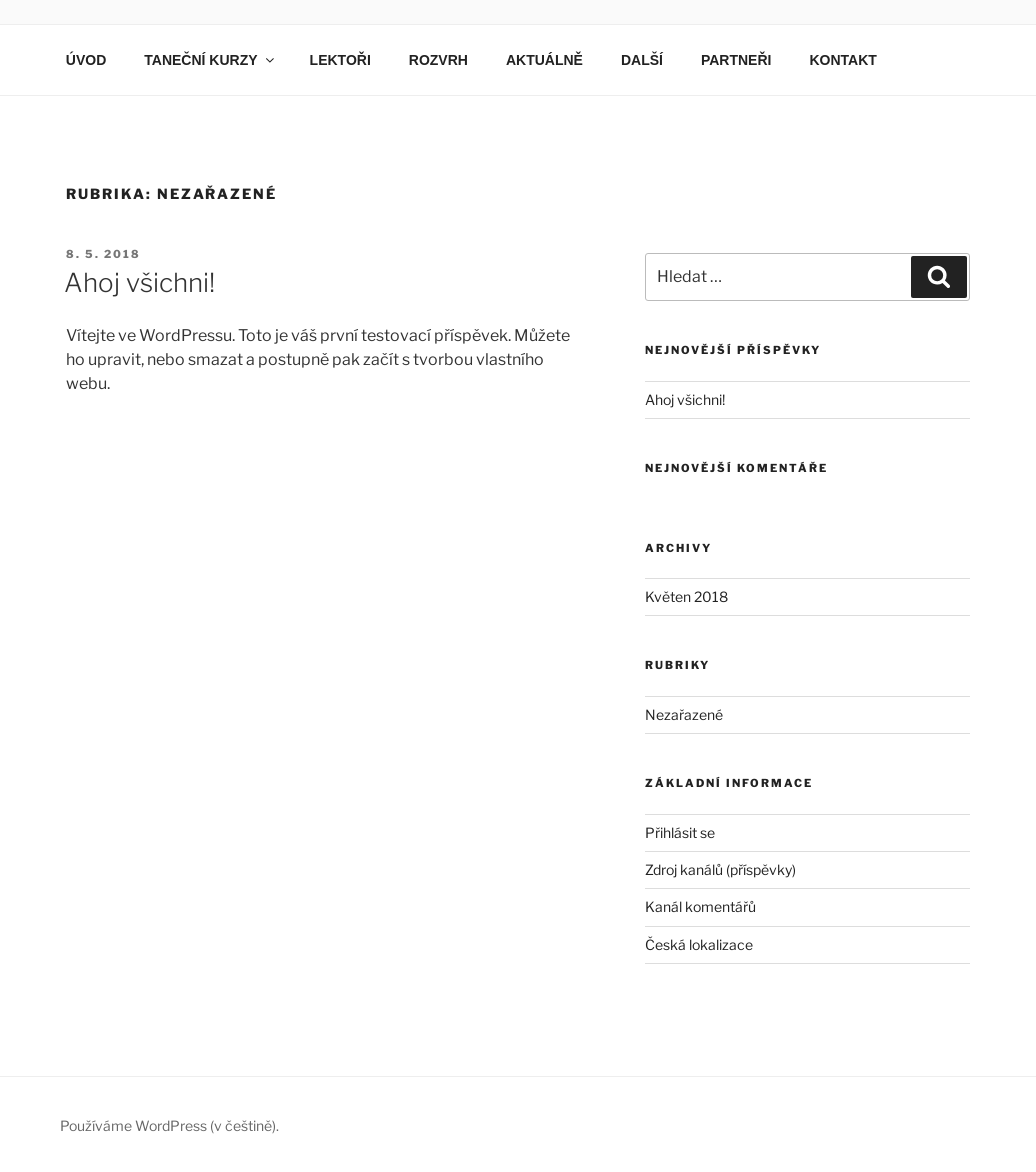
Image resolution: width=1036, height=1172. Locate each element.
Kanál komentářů (700, 906)
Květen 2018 (686, 596)
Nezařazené (684, 714)
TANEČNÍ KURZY (210, 60)
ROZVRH (438, 60)
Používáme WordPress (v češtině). (169, 1125)
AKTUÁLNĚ (544, 60)
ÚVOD (86, 60)
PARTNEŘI (736, 60)
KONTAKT (842, 60)
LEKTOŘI (340, 60)
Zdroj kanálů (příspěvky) (720, 869)
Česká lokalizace (699, 944)
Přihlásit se (680, 832)
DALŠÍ (642, 60)
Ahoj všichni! (139, 282)
